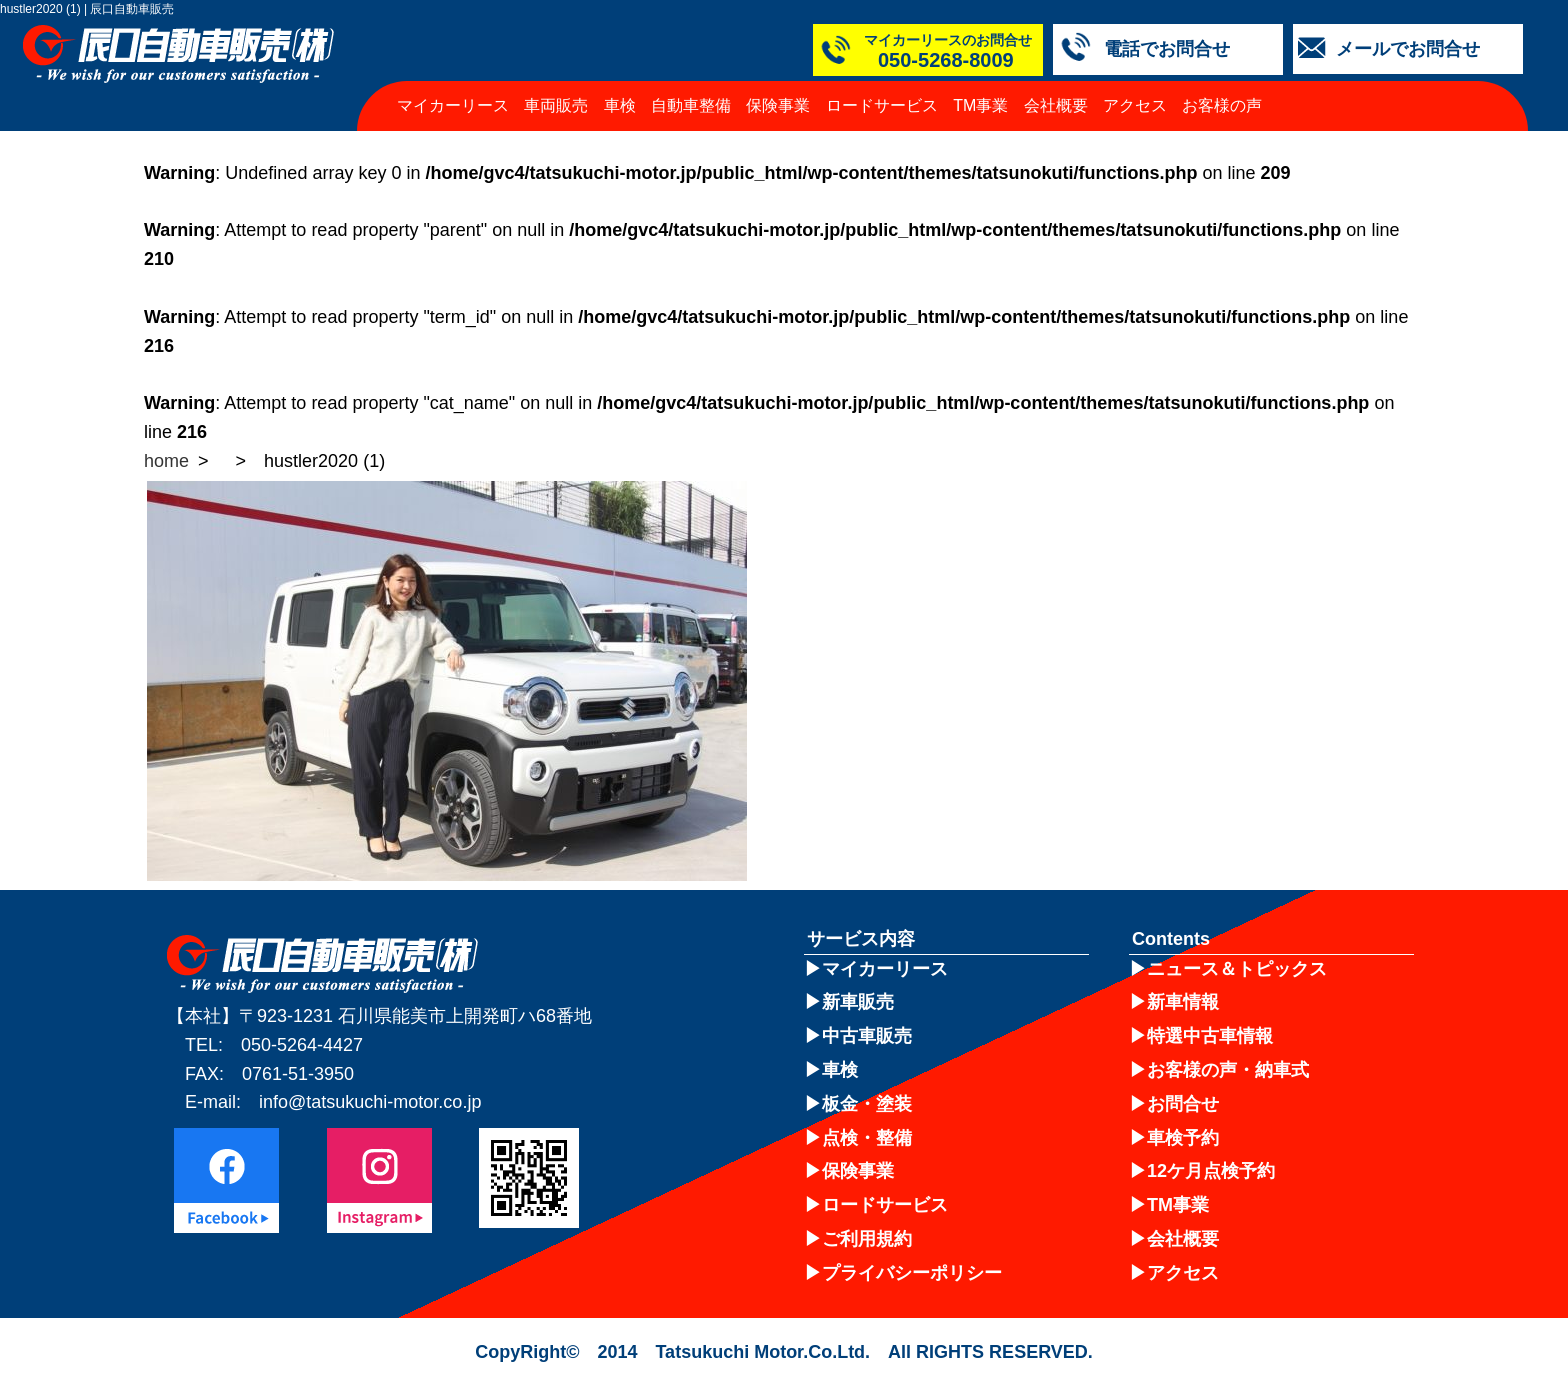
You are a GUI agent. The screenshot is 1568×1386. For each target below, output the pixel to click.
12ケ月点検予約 (1211, 1171)
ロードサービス (882, 105)
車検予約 (1183, 1138)
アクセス (1135, 105)
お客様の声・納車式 (1228, 1070)
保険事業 (778, 105)
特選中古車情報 (1210, 1036)
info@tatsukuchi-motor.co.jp (370, 1102)
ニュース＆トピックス (1237, 969)
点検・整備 (867, 1138)
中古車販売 (867, 1036)
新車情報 (1183, 1002)
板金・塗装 (867, 1104)
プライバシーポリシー (912, 1273)
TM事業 (980, 105)
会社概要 (1056, 105)
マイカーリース (453, 105)
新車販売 (858, 1002)
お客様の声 (1222, 105)
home (166, 461)
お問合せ (1183, 1104)
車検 (620, 105)
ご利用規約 (867, 1239)
